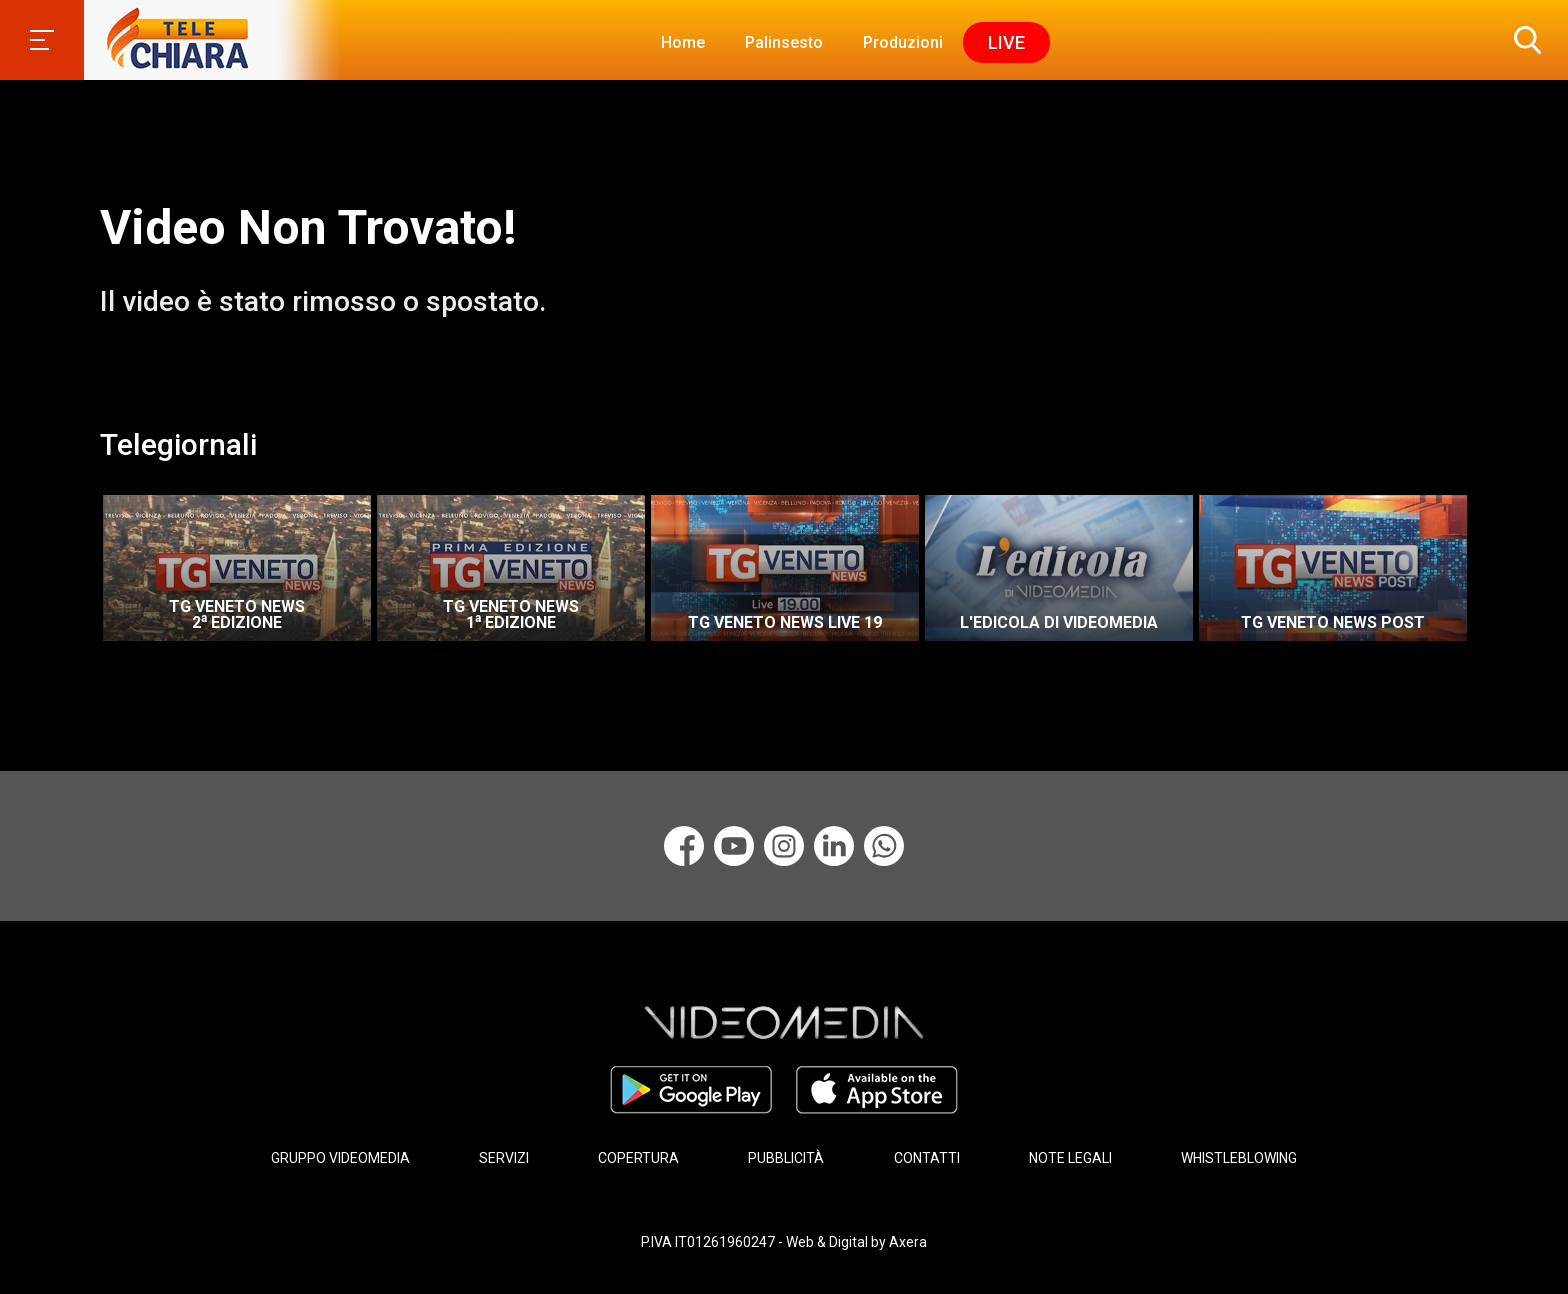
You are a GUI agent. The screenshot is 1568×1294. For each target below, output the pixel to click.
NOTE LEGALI (1070, 1158)
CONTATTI (927, 1158)
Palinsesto (784, 42)
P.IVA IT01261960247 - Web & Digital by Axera (784, 1242)
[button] (1523, 40)
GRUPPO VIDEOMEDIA (340, 1158)
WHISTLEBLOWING (1239, 1158)
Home (683, 42)
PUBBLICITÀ (786, 1158)
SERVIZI (504, 1158)
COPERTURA (638, 1158)
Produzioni (903, 42)
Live (1006, 42)
